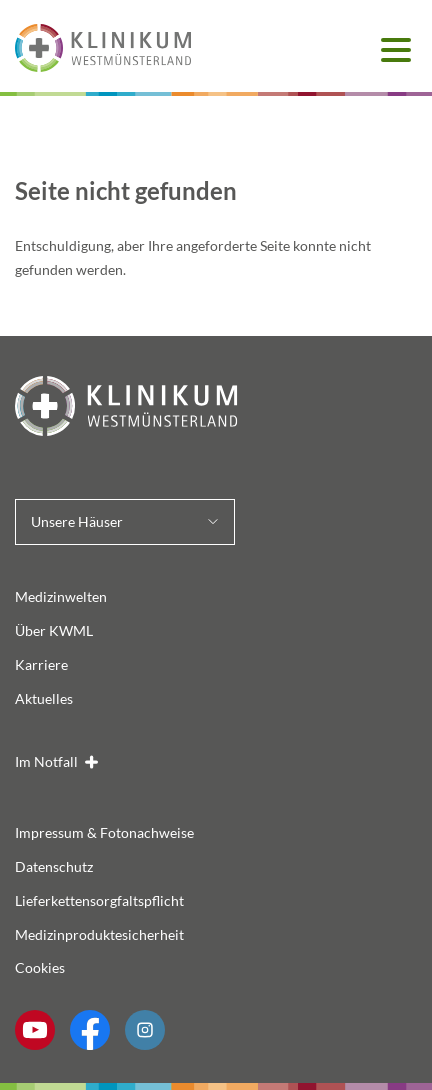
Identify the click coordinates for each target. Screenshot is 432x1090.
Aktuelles (44, 698)
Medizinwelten (61, 596)
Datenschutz (54, 866)
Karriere (41, 664)
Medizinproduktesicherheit (99, 934)
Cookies (40, 967)
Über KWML (54, 630)
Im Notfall (46, 761)
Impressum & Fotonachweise (104, 832)
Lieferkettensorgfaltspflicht (99, 900)
